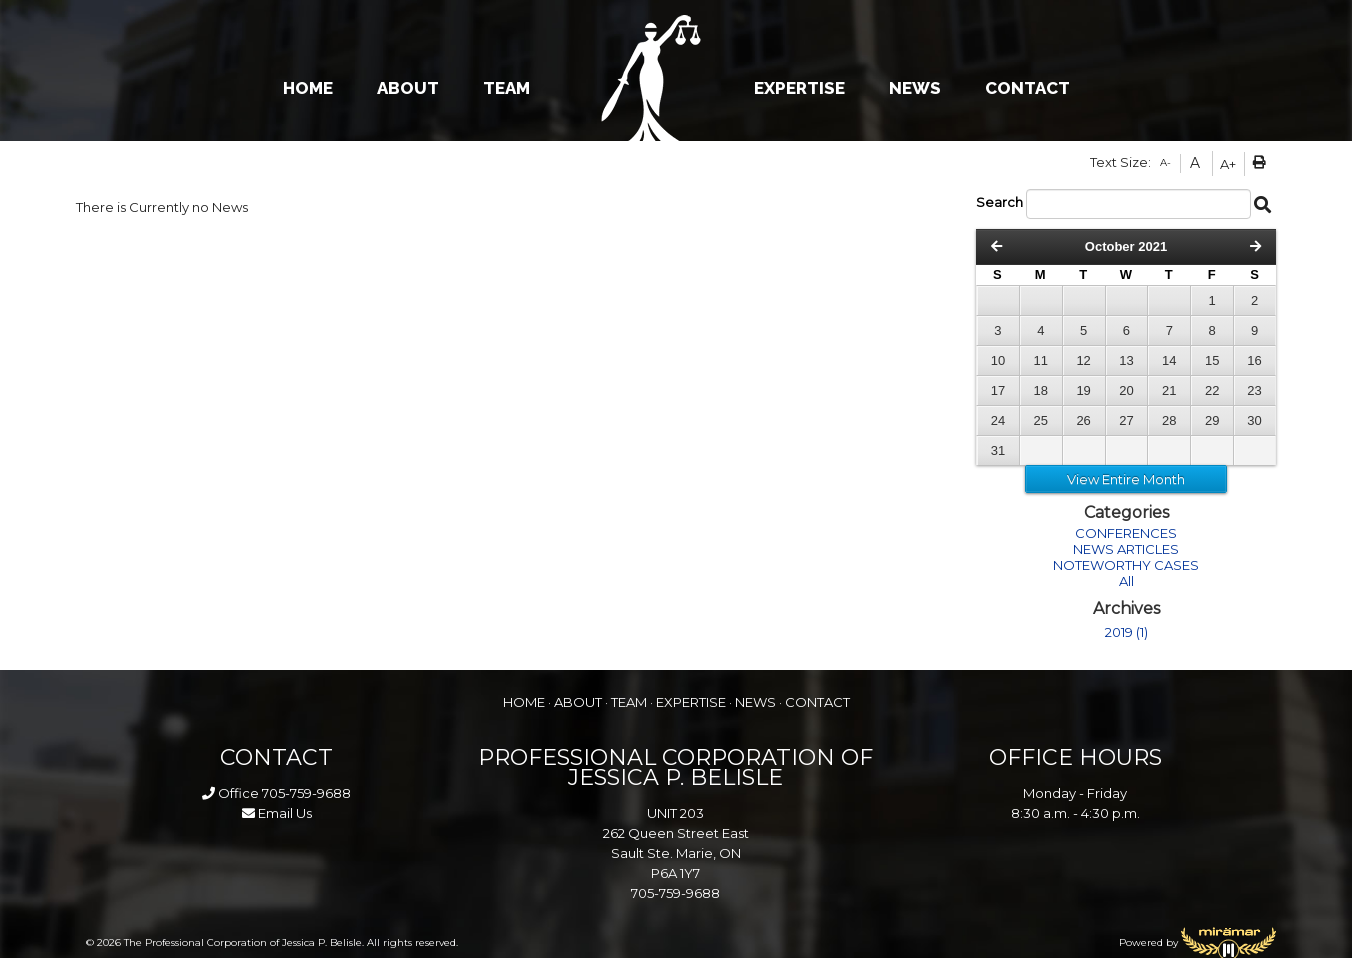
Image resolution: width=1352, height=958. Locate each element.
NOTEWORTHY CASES (1126, 565)
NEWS (915, 88)
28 (1169, 420)
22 (1212, 390)
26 (1083, 420)
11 (1041, 360)
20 (1126, 390)
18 (1041, 390)
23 (1254, 390)
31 (998, 450)
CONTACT (1027, 88)
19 (1083, 390)
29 (1212, 420)
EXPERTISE (799, 88)
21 (1169, 390)
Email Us (277, 813)
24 (998, 420)
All (1126, 581)
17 (998, 390)
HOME (308, 88)
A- (1165, 162)
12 (1083, 360)
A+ (1228, 164)
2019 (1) (1126, 632)
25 (1041, 420)
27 (1126, 420)
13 (1126, 360)
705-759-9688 (306, 793)
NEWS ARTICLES (1126, 549)
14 (1169, 360)
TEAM (506, 88)
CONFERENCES (1126, 533)
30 (1254, 420)
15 (1212, 360)
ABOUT (408, 88)
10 (998, 360)
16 (1254, 360)
